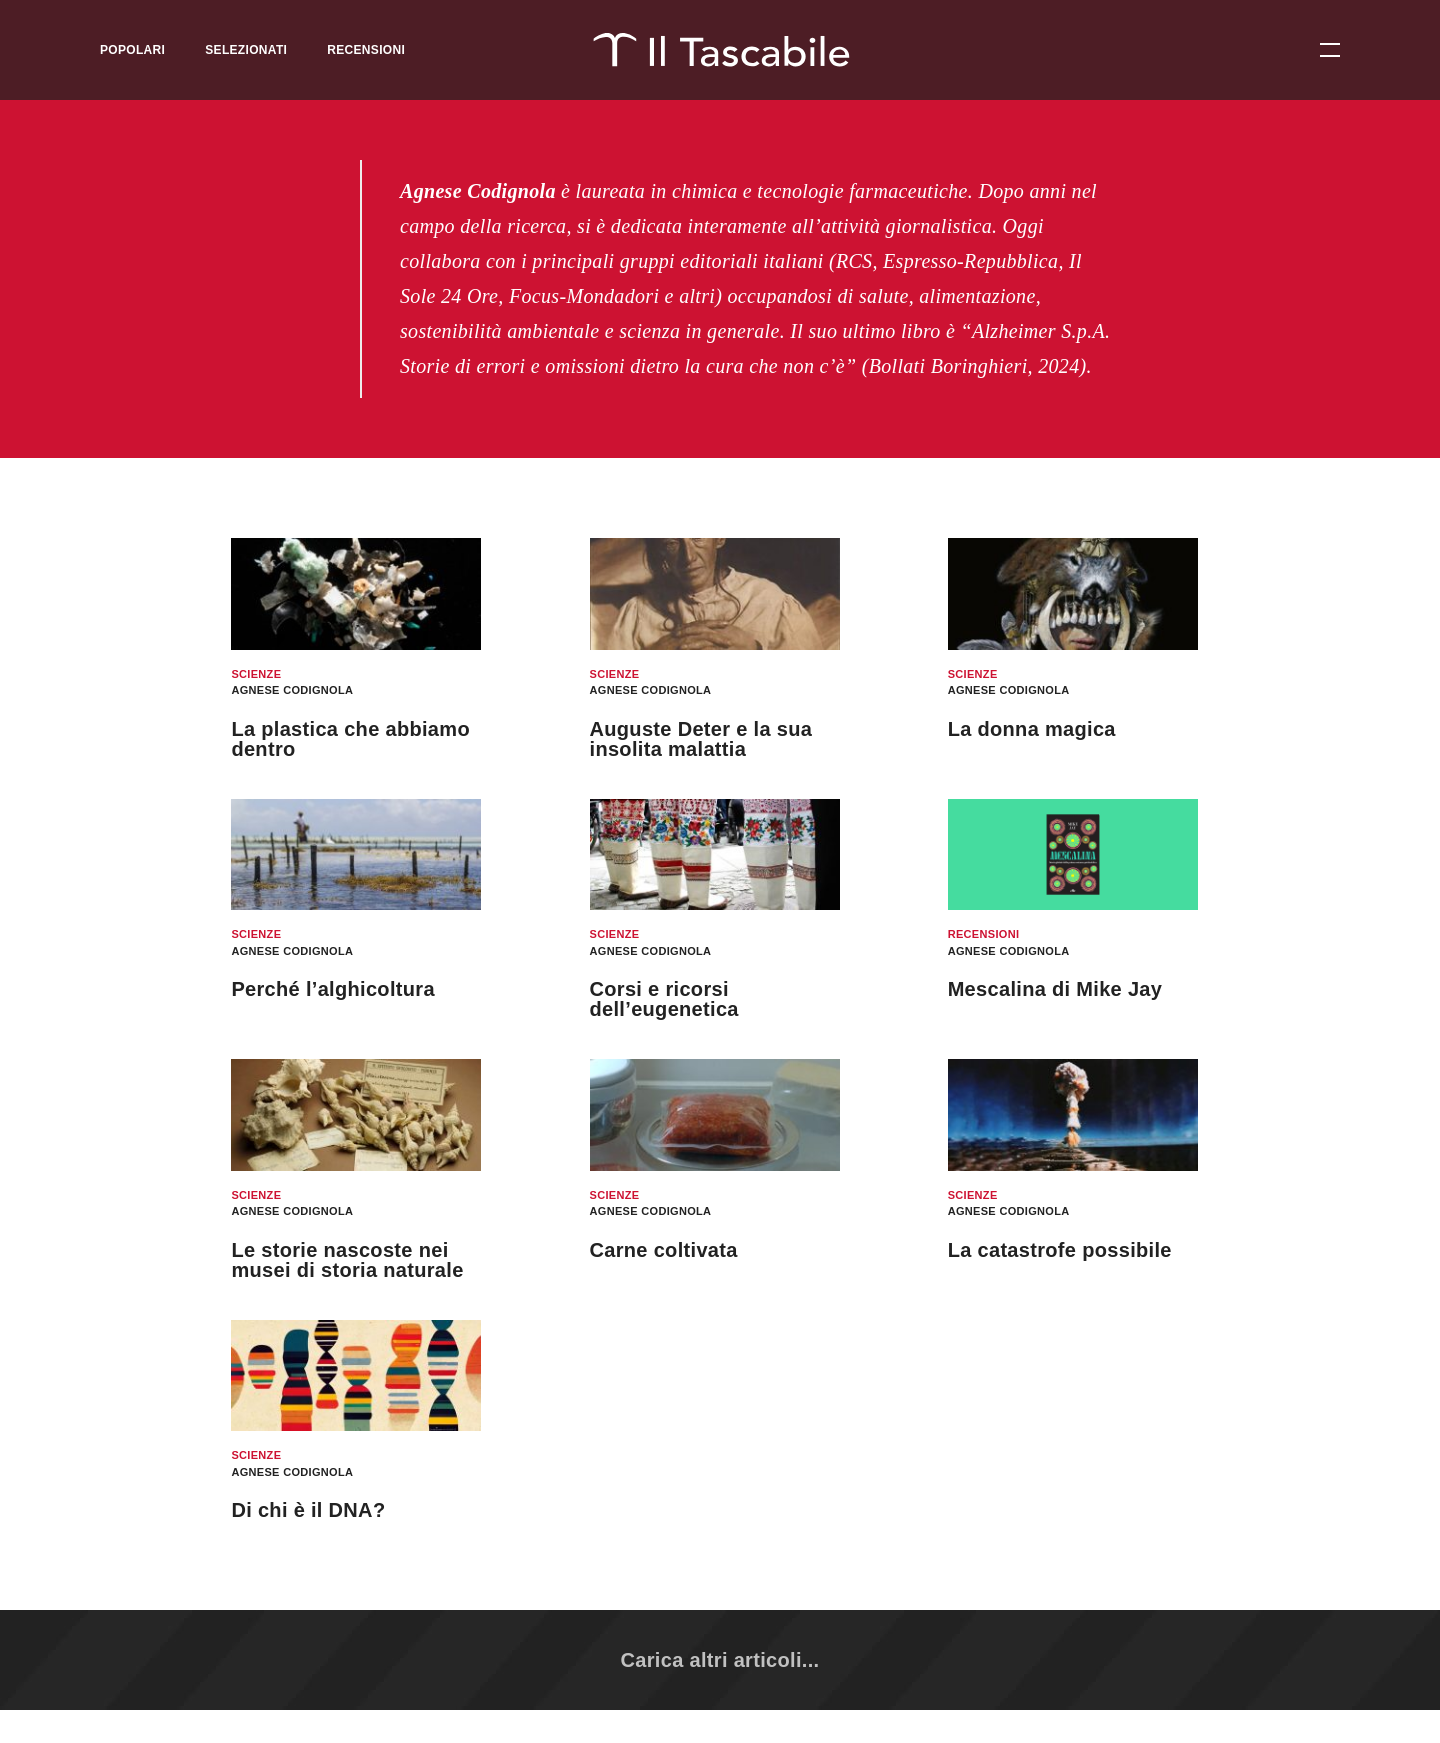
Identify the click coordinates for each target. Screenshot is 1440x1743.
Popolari (132, 50)
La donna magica (1032, 729)
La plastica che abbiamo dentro (350, 739)
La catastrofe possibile (1060, 1250)
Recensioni (366, 50)
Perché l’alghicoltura (332, 989)
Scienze (256, 674)
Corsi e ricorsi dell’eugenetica (664, 999)
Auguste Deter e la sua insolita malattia (701, 739)
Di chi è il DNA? (308, 1510)
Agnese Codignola (292, 690)
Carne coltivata (664, 1250)
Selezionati (246, 50)
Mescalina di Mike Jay (1055, 989)
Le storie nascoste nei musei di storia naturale (347, 1260)
